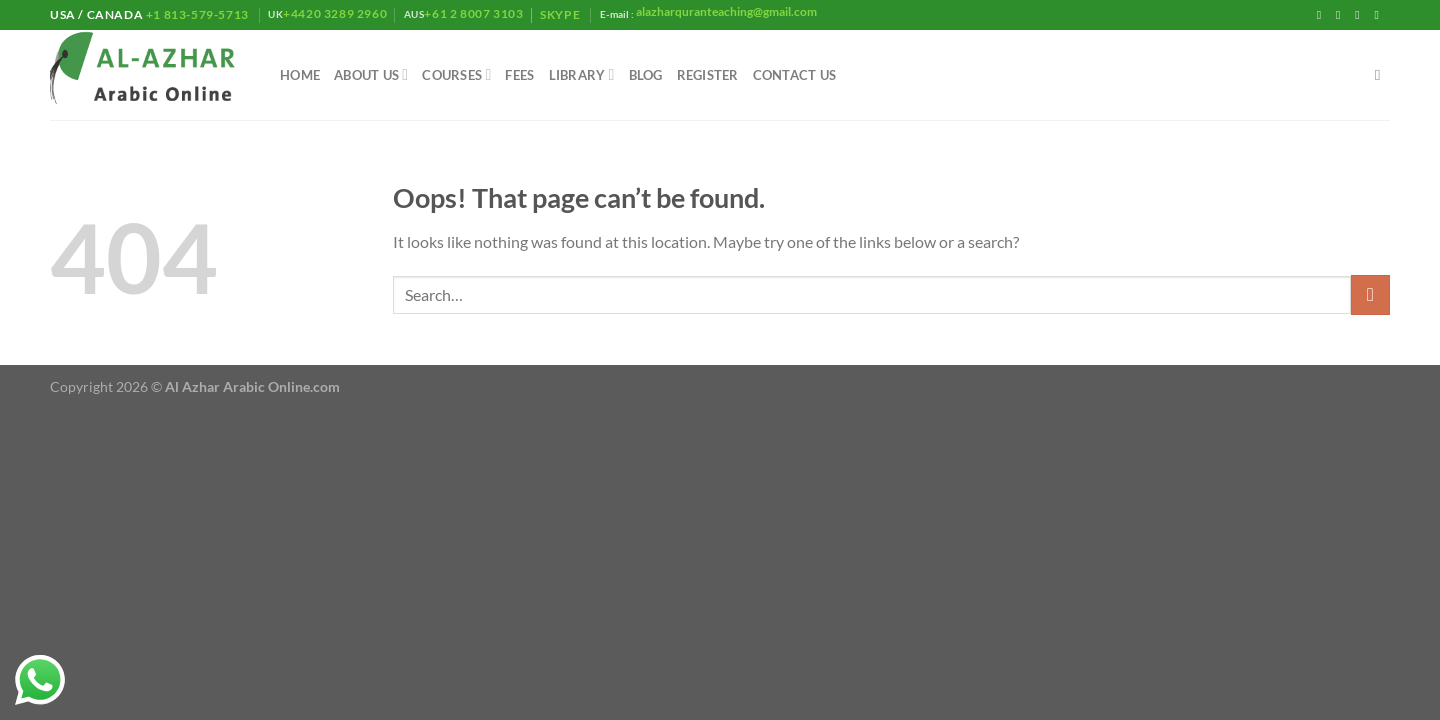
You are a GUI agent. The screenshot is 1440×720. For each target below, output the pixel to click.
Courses (456, 74)
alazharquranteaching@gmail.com (725, 11)
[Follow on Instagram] (1342, 15)
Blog (646, 75)
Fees (519, 75)
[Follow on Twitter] (1361, 15)
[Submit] (1370, 294)
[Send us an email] (1380, 15)
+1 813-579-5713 (197, 14)
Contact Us (795, 75)
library (582, 74)
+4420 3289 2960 (335, 13)
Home (300, 75)
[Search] (1382, 75)
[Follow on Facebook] (1323, 15)
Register (708, 75)
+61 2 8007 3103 (473, 13)
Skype (561, 14)
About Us (371, 74)
